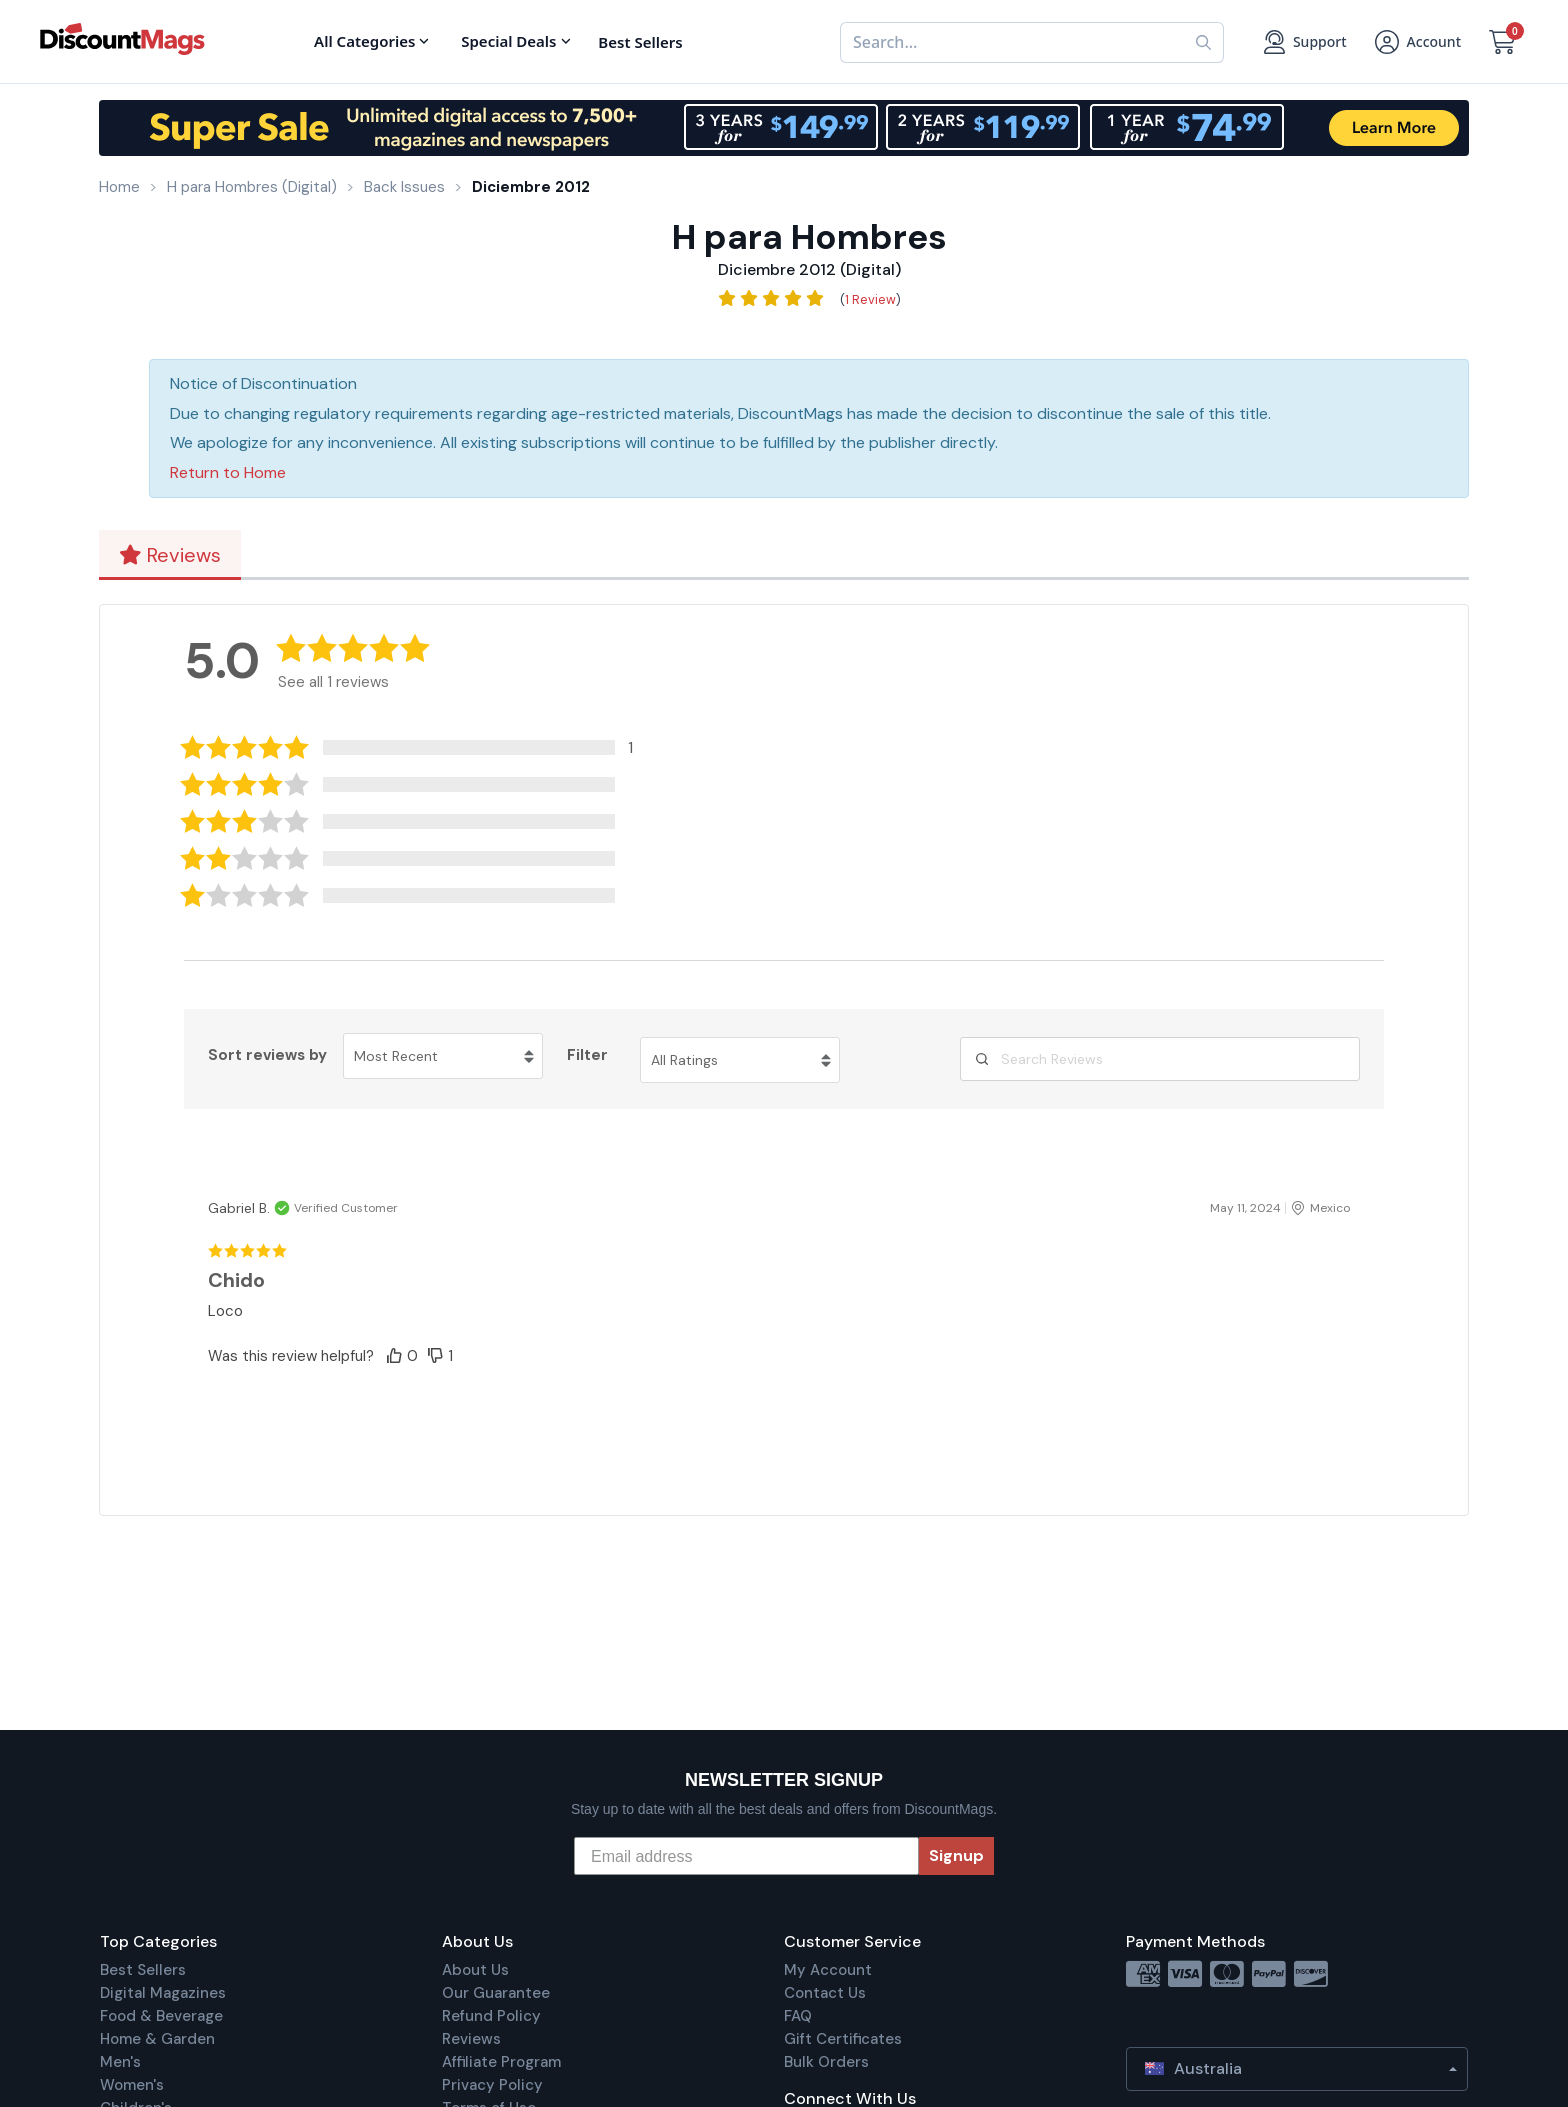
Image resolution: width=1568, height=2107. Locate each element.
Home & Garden (157, 2039)
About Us (475, 1970)
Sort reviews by (267, 1055)
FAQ (798, 2016)
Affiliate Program (501, 2062)
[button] (422, 747)
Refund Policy (491, 2016)
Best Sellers (143, 1970)
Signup (956, 1855)
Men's (120, 2062)
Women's (132, 2085)
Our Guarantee (496, 1993)
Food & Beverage (161, 2016)
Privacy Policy (492, 2085)
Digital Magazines (163, 1993)
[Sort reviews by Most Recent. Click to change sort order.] (443, 1056)
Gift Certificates (843, 2039)
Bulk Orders (826, 2062)
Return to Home (228, 472)
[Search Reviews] (1160, 1059)
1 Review (870, 299)
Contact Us (825, 1993)
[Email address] (746, 1856)
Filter (587, 1055)
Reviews (170, 555)
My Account (828, 1970)
